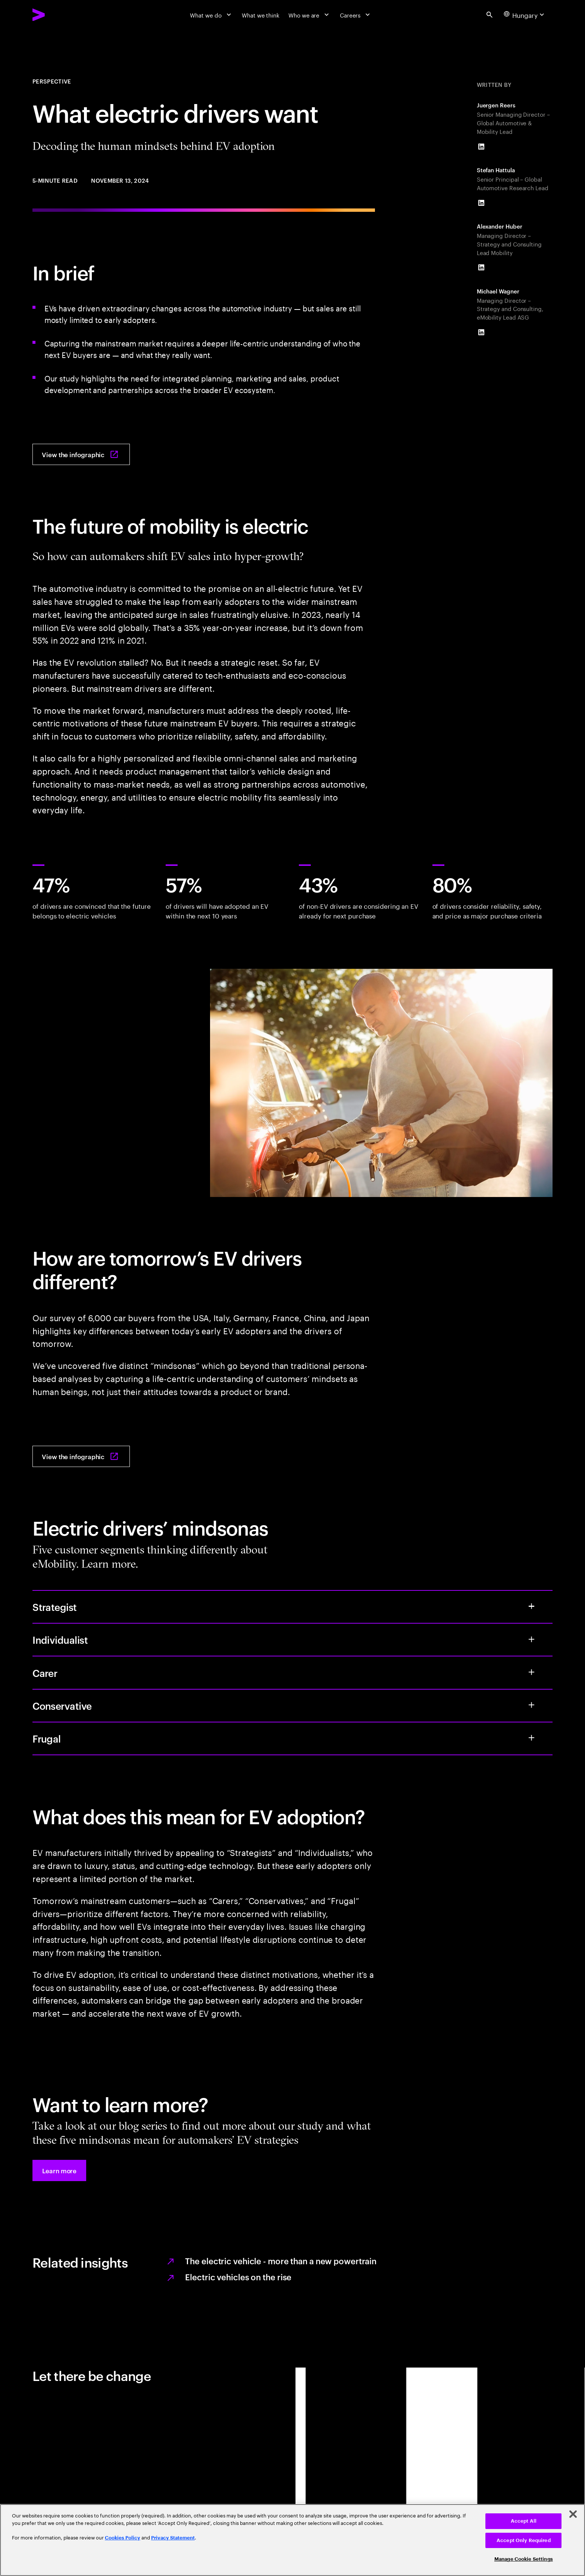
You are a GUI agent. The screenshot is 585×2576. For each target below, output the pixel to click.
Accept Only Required (524, 2540)
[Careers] (356, 14)
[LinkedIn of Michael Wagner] (481, 332)
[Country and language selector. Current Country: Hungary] (525, 14)
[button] (59, 2170)
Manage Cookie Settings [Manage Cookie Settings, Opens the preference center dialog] (523, 2559)
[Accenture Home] (57, 14)
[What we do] (211, 14)
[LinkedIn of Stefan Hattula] (481, 203)
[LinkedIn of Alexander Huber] (481, 267)
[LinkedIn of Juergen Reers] (481, 146)
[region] (292, 2540)
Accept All (523, 2521)
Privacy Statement (173, 2537)
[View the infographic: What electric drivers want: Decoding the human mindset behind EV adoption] (81, 454)
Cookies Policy (122, 2537)
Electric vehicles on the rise (238, 2276)
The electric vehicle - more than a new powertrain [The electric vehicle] (280, 2260)
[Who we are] (309, 14)
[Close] (573, 2514)
